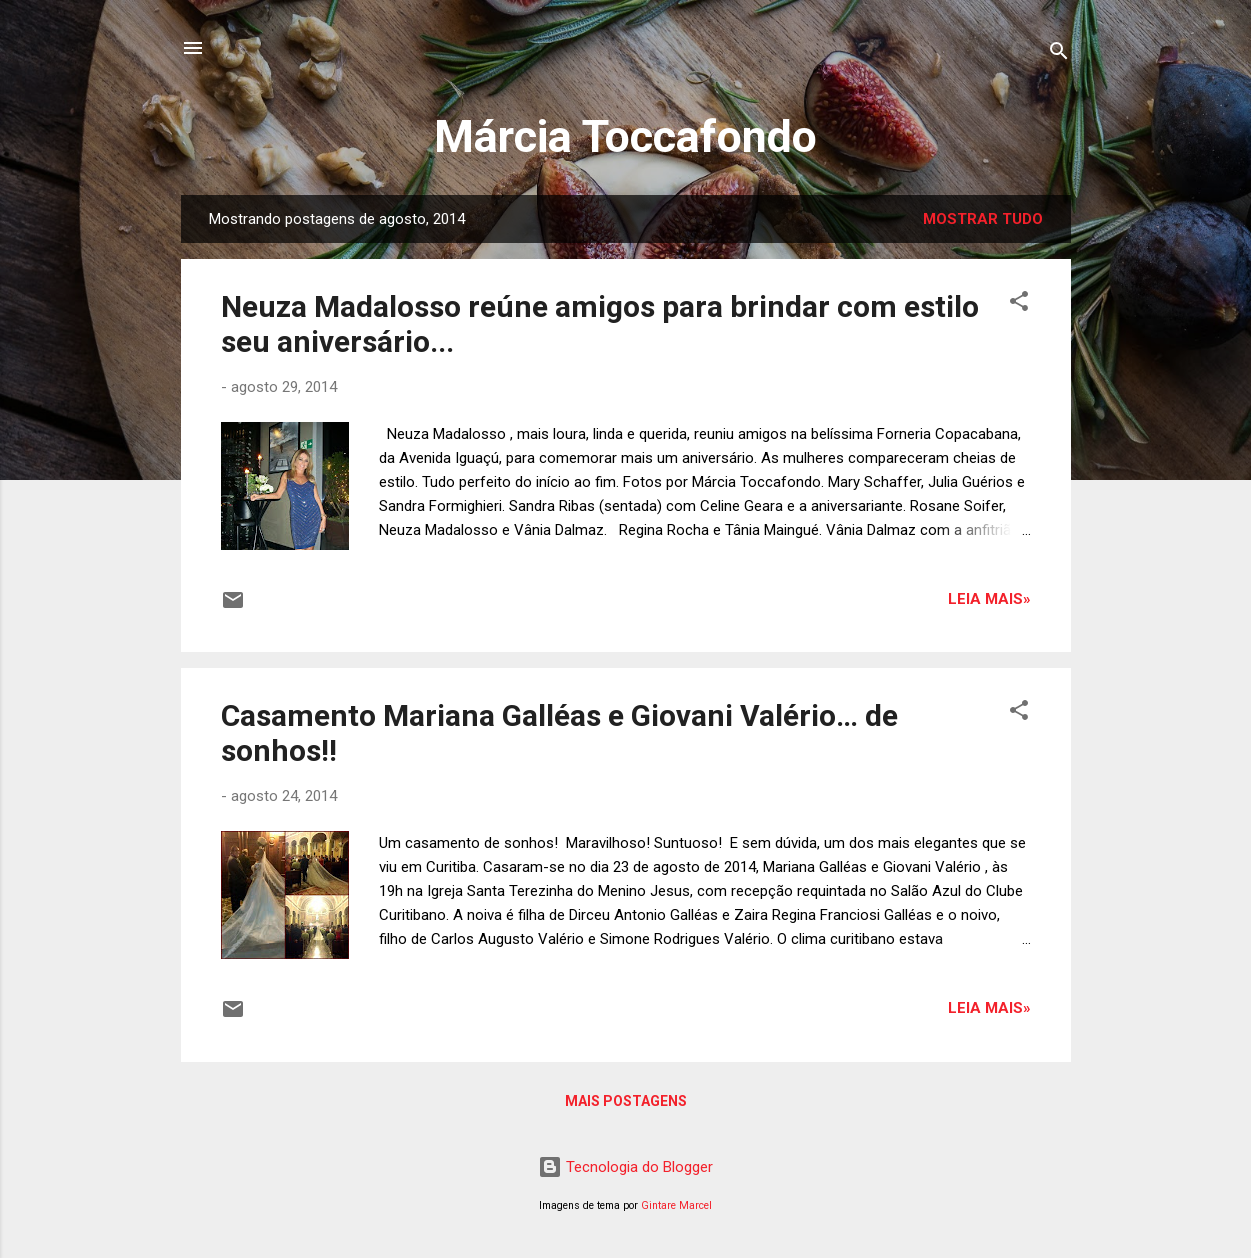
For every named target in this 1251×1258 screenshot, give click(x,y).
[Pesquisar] (1059, 54)
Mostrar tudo (983, 219)
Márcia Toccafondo (625, 136)
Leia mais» (989, 599)
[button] (1019, 304)
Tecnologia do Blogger (625, 1167)
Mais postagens (626, 1101)
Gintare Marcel (676, 1205)
